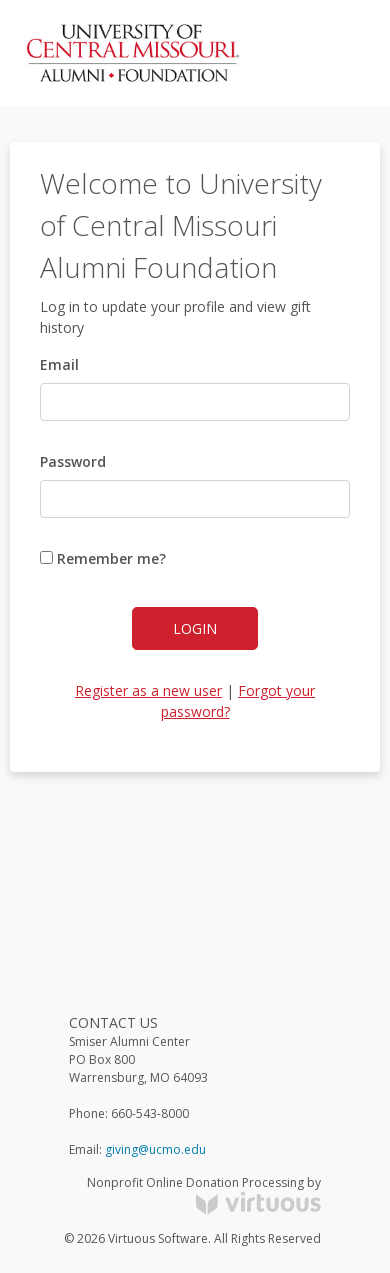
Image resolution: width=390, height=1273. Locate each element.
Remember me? (103, 558)
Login (195, 628)
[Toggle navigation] (336, 53)
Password (73, 461)
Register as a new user (148, 690)
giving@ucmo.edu (155, 1149)
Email (59, 364)
